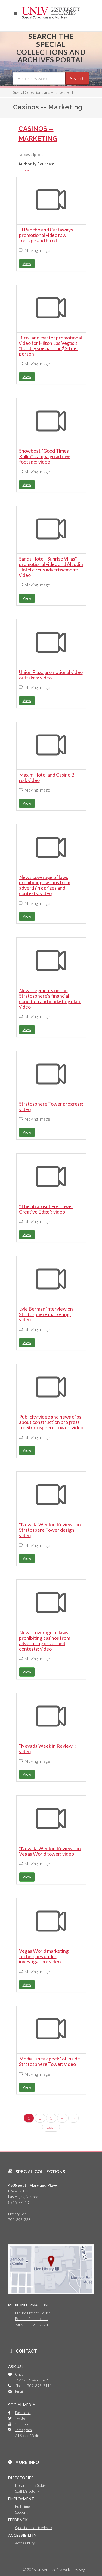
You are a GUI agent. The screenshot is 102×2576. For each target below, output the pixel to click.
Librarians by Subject (32, 2485)
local (26, 170)
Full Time (22, 2506)
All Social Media (27, 2435)
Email (19, 2391)
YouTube (22, 2424)
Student (21, 2512)
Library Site (18, 2213)
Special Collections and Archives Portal (44, 92)
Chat (19, 2374)
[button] (16, 13)
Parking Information (31, 2324)
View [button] (27, 263)
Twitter (21, 2418)
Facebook (23, 2412)
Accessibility (25, 2543)
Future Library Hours (32, 2312)
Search (77, 78)
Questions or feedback (33, 2527)
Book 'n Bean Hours (31, 2318)
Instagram (23, 2429)
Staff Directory (27, 2491)
